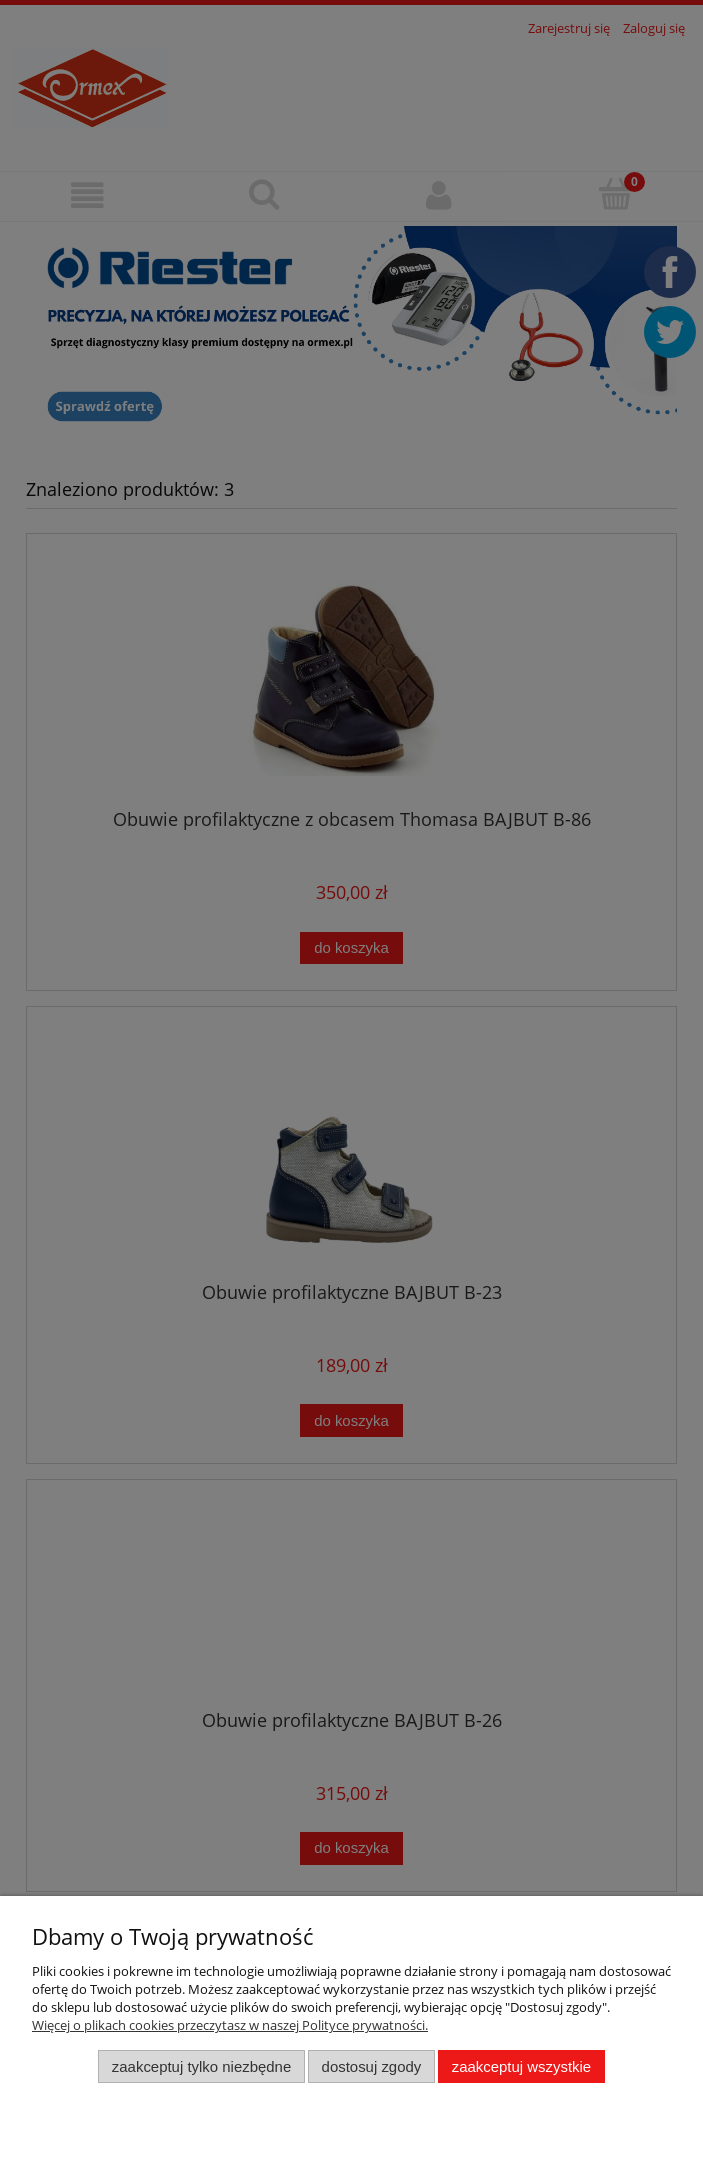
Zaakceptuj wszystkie (521, 2066)
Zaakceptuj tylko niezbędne (201, 2066)
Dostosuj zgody (372, 2066)
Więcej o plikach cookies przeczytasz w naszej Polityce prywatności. (230, 2025)
